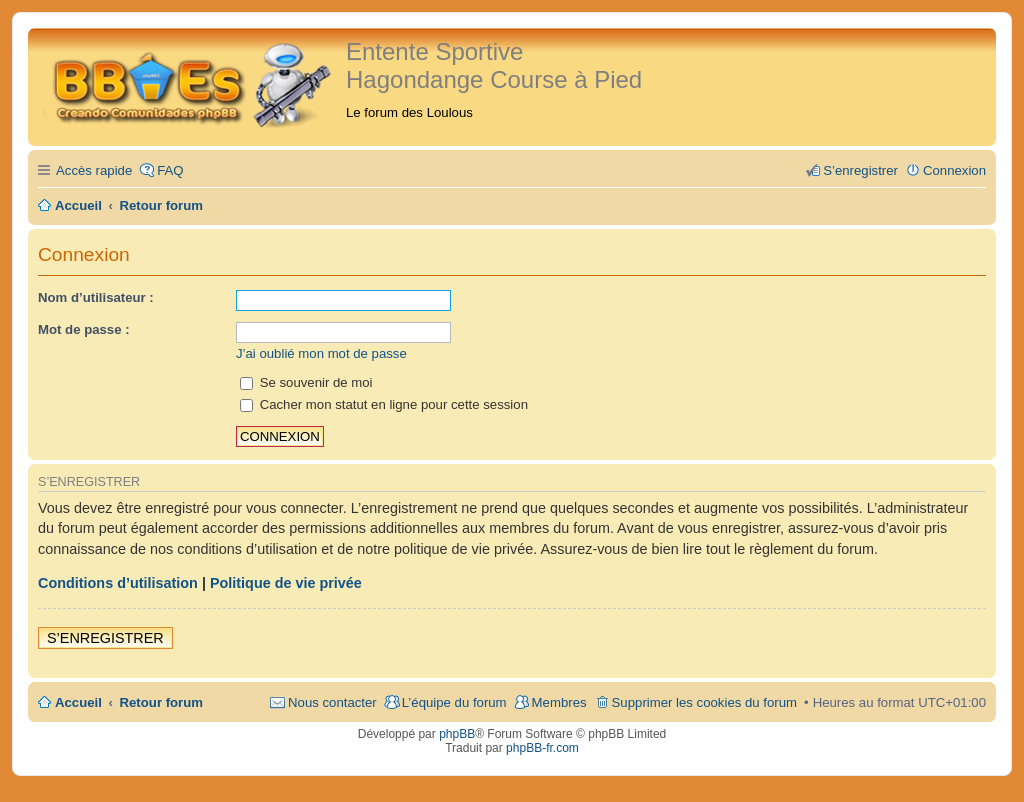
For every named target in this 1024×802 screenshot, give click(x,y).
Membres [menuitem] (559, 702)
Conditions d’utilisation (118, 583)
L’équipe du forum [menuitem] (454, 702)
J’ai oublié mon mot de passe (321, 353)
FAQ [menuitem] (170, 170)
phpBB (457, 734)
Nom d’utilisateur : (96, 297)
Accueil (78, 702)
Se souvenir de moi (306, 382)
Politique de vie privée (286, 583)
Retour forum (162, 702)
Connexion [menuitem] (954, 170)
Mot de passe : (84, 329)
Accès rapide (94, 170)
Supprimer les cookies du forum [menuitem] (704, 702)
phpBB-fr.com (542, 748)
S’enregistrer (105, 638)
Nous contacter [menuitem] (332, 702)
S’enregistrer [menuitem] (860, 170)
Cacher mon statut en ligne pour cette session (384, 404)
